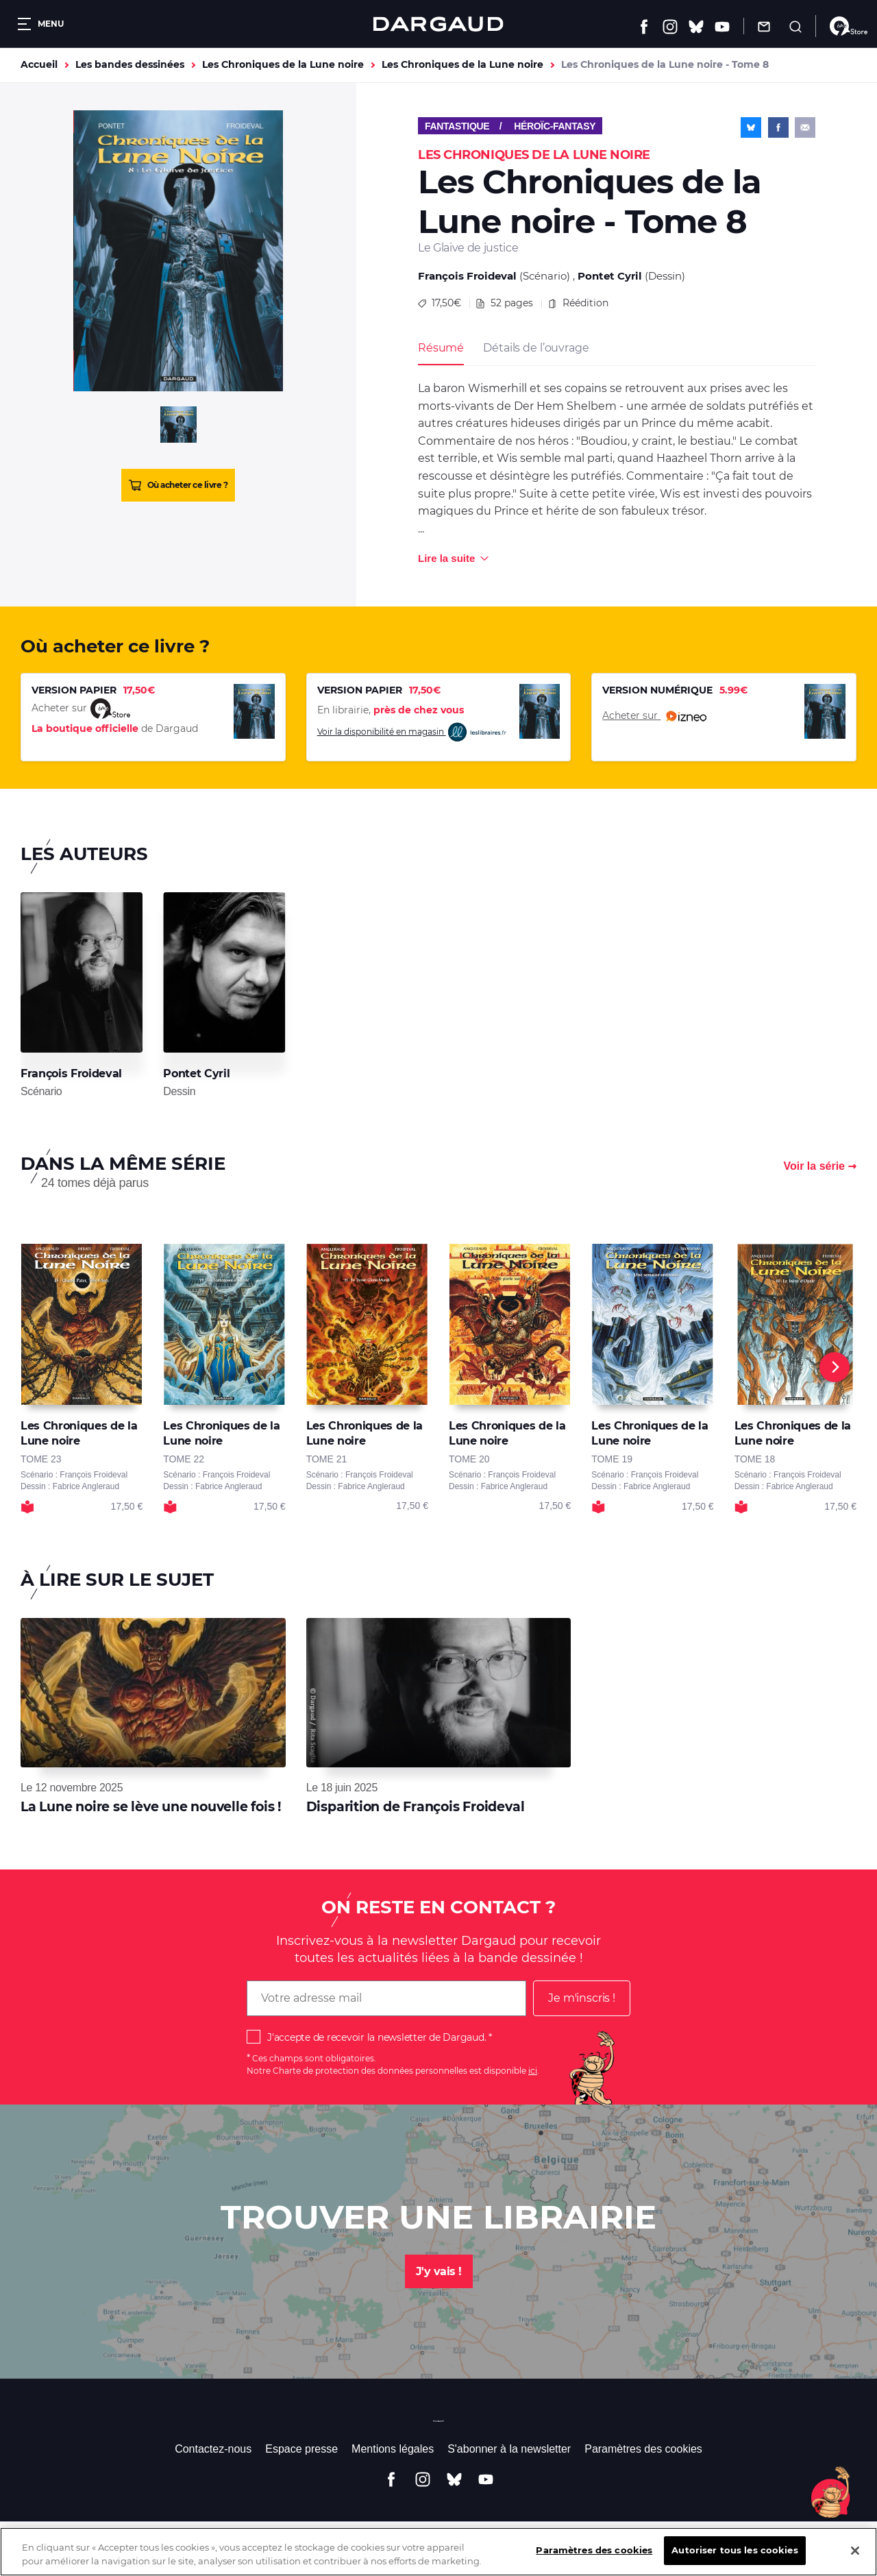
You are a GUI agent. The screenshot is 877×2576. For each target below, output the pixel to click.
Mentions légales (392, 2449)
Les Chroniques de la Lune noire (283, 64)
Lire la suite (446, 558)
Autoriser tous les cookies (734, 2560)
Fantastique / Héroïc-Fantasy (510, 126)
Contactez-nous (213, 2449)
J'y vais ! (439, 2271)
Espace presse (301, 2449)
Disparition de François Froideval (415, 1807)
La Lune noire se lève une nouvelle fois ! (151, 1807)
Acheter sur (654, 716)
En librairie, (390, 710)
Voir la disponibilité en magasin (412, 732)
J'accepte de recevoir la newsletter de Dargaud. (376, 2037)
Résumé (441, 347)
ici (532, 2070)
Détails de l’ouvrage (536, 347)
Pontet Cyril (610, 275)
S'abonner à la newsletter (509, 2449)
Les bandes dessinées (129, 64)
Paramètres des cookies (643, 2449)
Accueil (39, 64)
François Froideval (467, 275)
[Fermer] (855, 2560)
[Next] (834, 1367)
